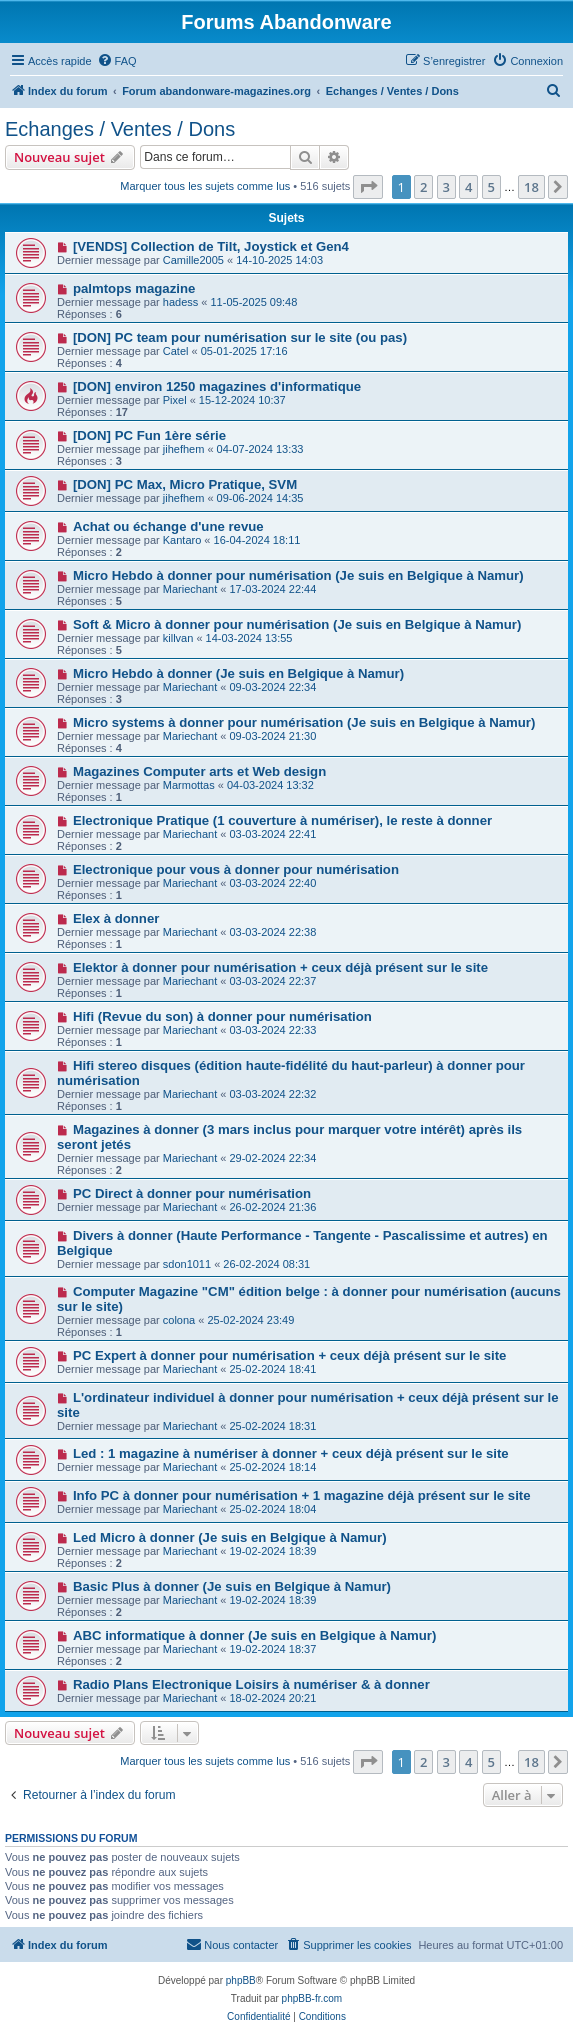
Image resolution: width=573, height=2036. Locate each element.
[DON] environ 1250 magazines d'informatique (217, 386)
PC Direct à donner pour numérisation (192, 1193)
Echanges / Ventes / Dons (120, 129)
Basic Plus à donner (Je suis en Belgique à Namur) (232, 1586)
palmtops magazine (134, 288)
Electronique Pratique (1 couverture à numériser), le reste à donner (282, 820)
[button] (368, 187)
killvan (178, 638)
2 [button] (423, 187)
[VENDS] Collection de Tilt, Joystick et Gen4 (211, 246)
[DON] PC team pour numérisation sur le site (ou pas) (240, 337)
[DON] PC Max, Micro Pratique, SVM (185, 484)
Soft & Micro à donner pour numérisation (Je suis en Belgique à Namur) (297, 624)
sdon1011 (187, 1264)
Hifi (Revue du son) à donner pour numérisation (222, 1016)
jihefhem (184, 449)
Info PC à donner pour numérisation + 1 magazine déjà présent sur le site (302, 1495)
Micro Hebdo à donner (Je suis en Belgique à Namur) (238, 673)
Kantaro (182, 540)
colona (179, 1320)
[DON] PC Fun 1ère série (149, 435)
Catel (176, 351)
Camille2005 (193, 260)
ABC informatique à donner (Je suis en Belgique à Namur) (254, 1635)
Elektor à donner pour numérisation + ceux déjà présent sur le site (280, 967)
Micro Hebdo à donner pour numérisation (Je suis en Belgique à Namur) (298, 575)
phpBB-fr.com (312, 1998)
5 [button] (491, 187)
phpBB (241, 1980)
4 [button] (468, 187)
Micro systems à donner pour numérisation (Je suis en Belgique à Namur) (304, 722)
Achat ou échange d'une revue (168, 526)
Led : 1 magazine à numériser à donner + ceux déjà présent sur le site (291, 1453)
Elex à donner (116, 918)
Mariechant (190, 589)
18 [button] (531, 187)
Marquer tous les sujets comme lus (205, 186)
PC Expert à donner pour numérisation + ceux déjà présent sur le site (289, 1355)
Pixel (175, 400)
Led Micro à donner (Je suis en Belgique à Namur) (230, 1537)
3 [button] (446, 187)
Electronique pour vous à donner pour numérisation (236, 869)
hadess (180, 302)
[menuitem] (117, 61)
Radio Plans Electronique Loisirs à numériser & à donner (251, 1684)
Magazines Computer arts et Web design (199, 771)
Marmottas (189, 785)
